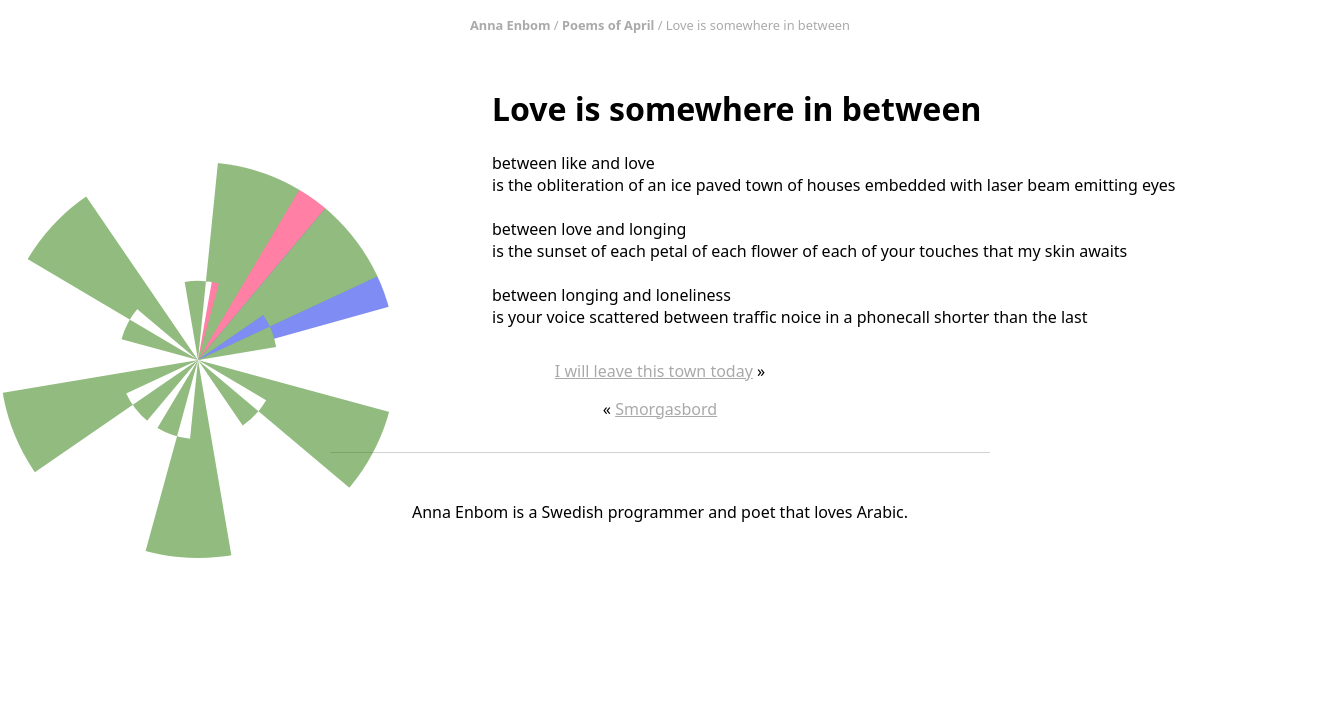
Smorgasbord (666, 409)
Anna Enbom (510, 25)
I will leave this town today (654, 371)
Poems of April (608, 25)
